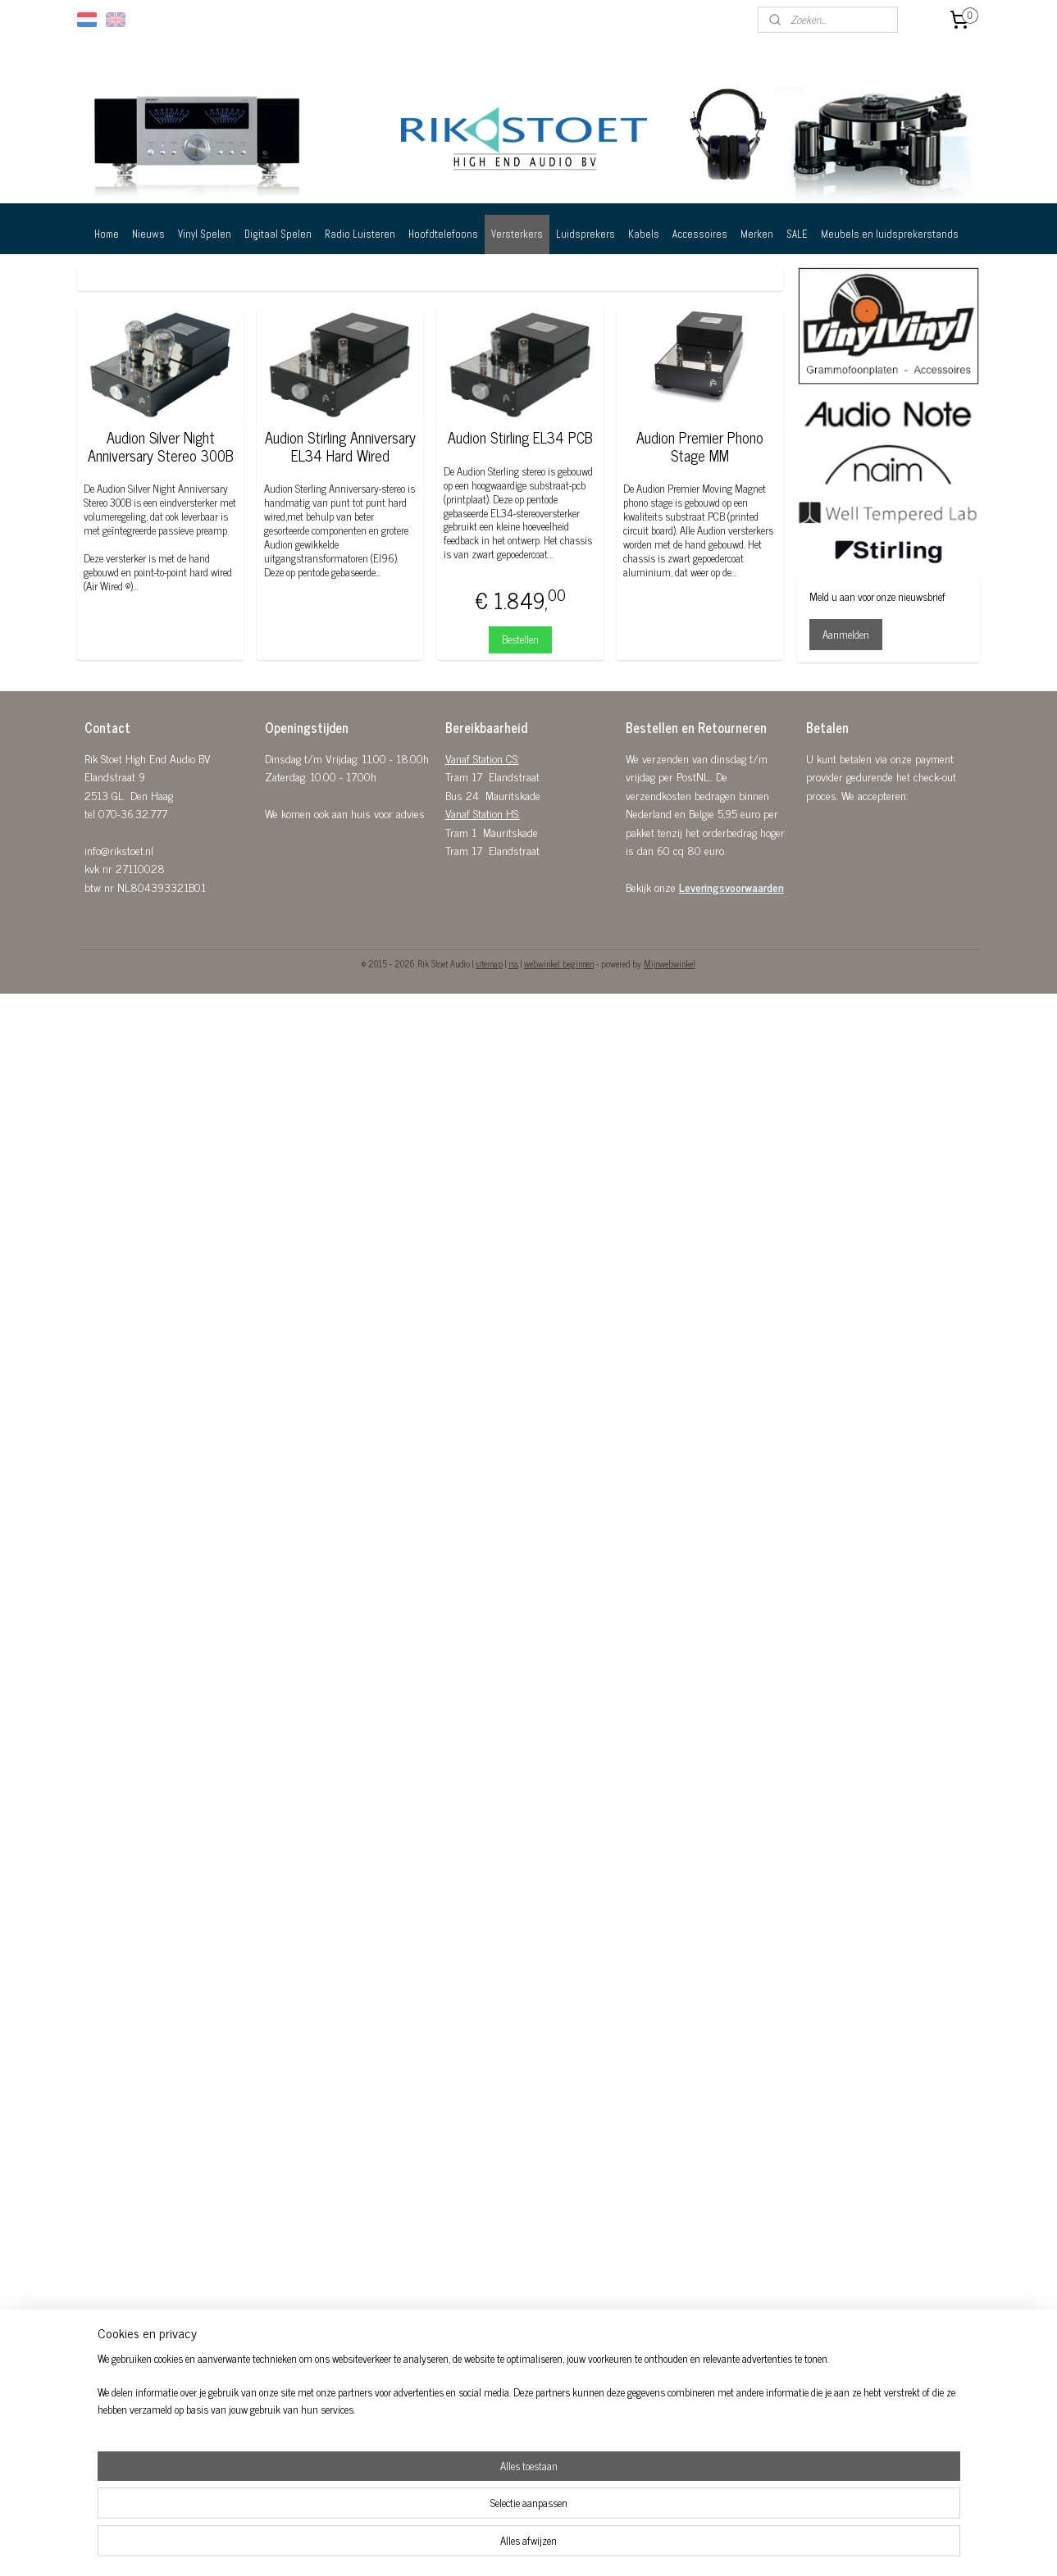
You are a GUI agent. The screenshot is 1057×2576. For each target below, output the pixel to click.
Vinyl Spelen (204, 234)
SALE (797, 234)
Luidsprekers (585, 234)
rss (513, 963)
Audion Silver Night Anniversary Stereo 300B (161, 446)
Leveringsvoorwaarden (731, 886)
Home (106, 234)
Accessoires (699, 234)
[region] (420, 2523)
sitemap (489, 963)
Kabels (643, 234)
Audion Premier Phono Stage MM (699, 446)
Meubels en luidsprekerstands (890, 234)
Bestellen (520, 639)
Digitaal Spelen (278, 234)
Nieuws (148, 234)
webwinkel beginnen (559, 963)
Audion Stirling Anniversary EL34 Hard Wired (340, 446)
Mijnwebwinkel (669, 963)
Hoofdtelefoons (443, 234)
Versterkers (517, 234)
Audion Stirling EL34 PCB (520, 438)
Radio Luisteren (360, 234)
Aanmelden (845, 634)
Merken (756, 234)
